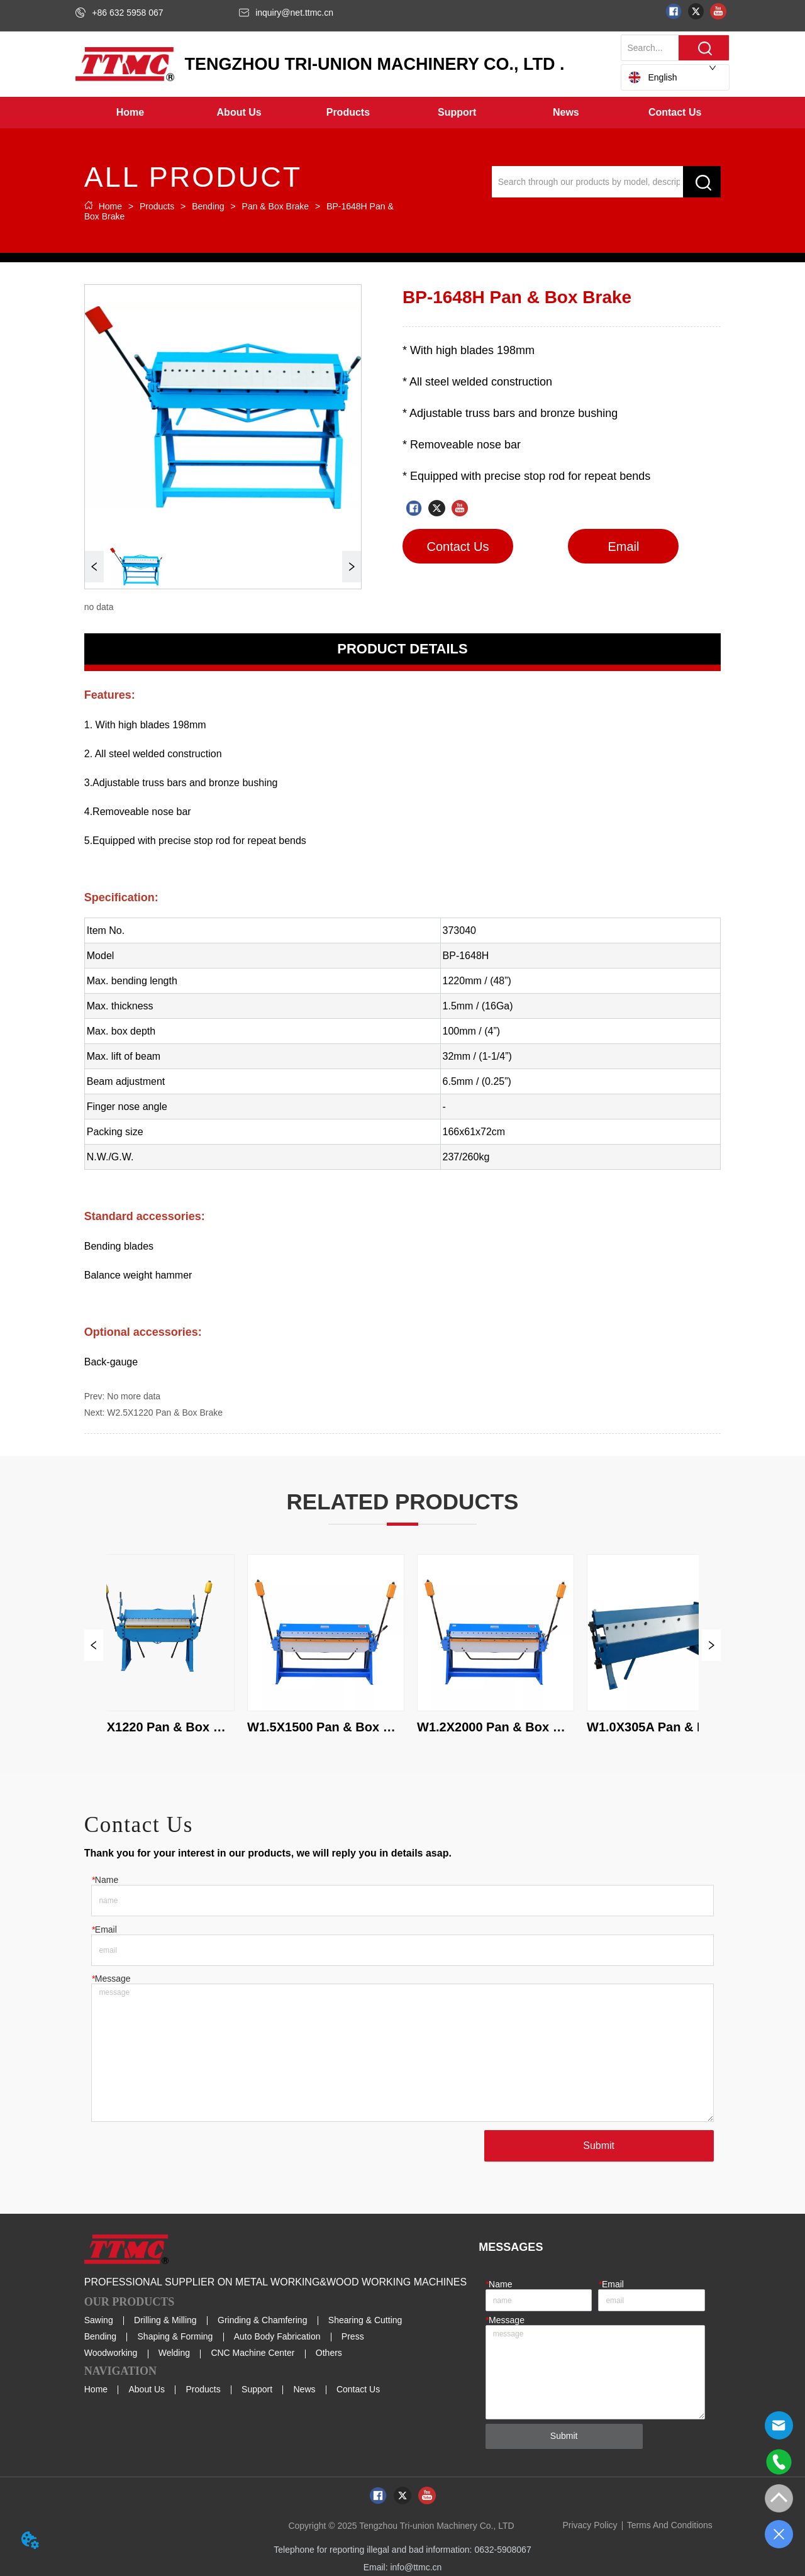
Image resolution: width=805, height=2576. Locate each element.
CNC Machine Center (252, 2353)
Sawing (98, 2320)
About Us (146, 2389)
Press (352, 2336)
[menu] (402, 112)
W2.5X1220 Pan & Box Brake (165, 1412)
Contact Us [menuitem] (674, 112)
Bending (207, 206)
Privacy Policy (589, 2525)
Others (329, 2353)
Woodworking (111, 2353)
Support (257, 2389)
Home (110, 206)
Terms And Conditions (670, 2525)
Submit (598, 2145)
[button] (239, 112)
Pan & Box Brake (275, 206)
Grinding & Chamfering (262, 2320)
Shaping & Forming (175, 2336)
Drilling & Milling (165, 2320)
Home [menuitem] (130, 112)
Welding (174, 2353)
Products (157, 206)
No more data (133, 1396)
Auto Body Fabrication (277, 2336)
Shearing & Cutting (365, 2320)
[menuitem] (239, 112)
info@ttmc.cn (415, 2567)
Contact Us (358, 2389)
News (305, 2389)
